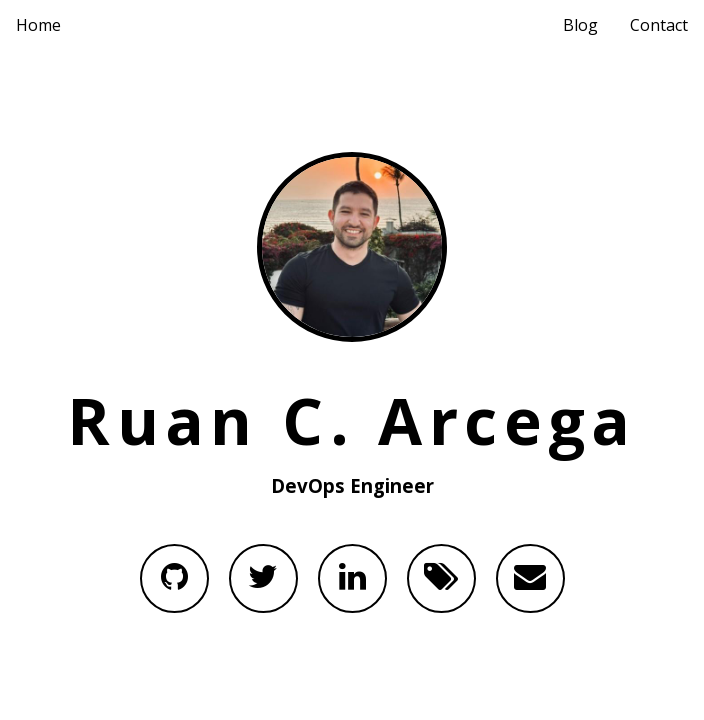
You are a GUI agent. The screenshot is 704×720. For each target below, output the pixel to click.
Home (38, 25)
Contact (659, 25)
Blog (580, 25)
